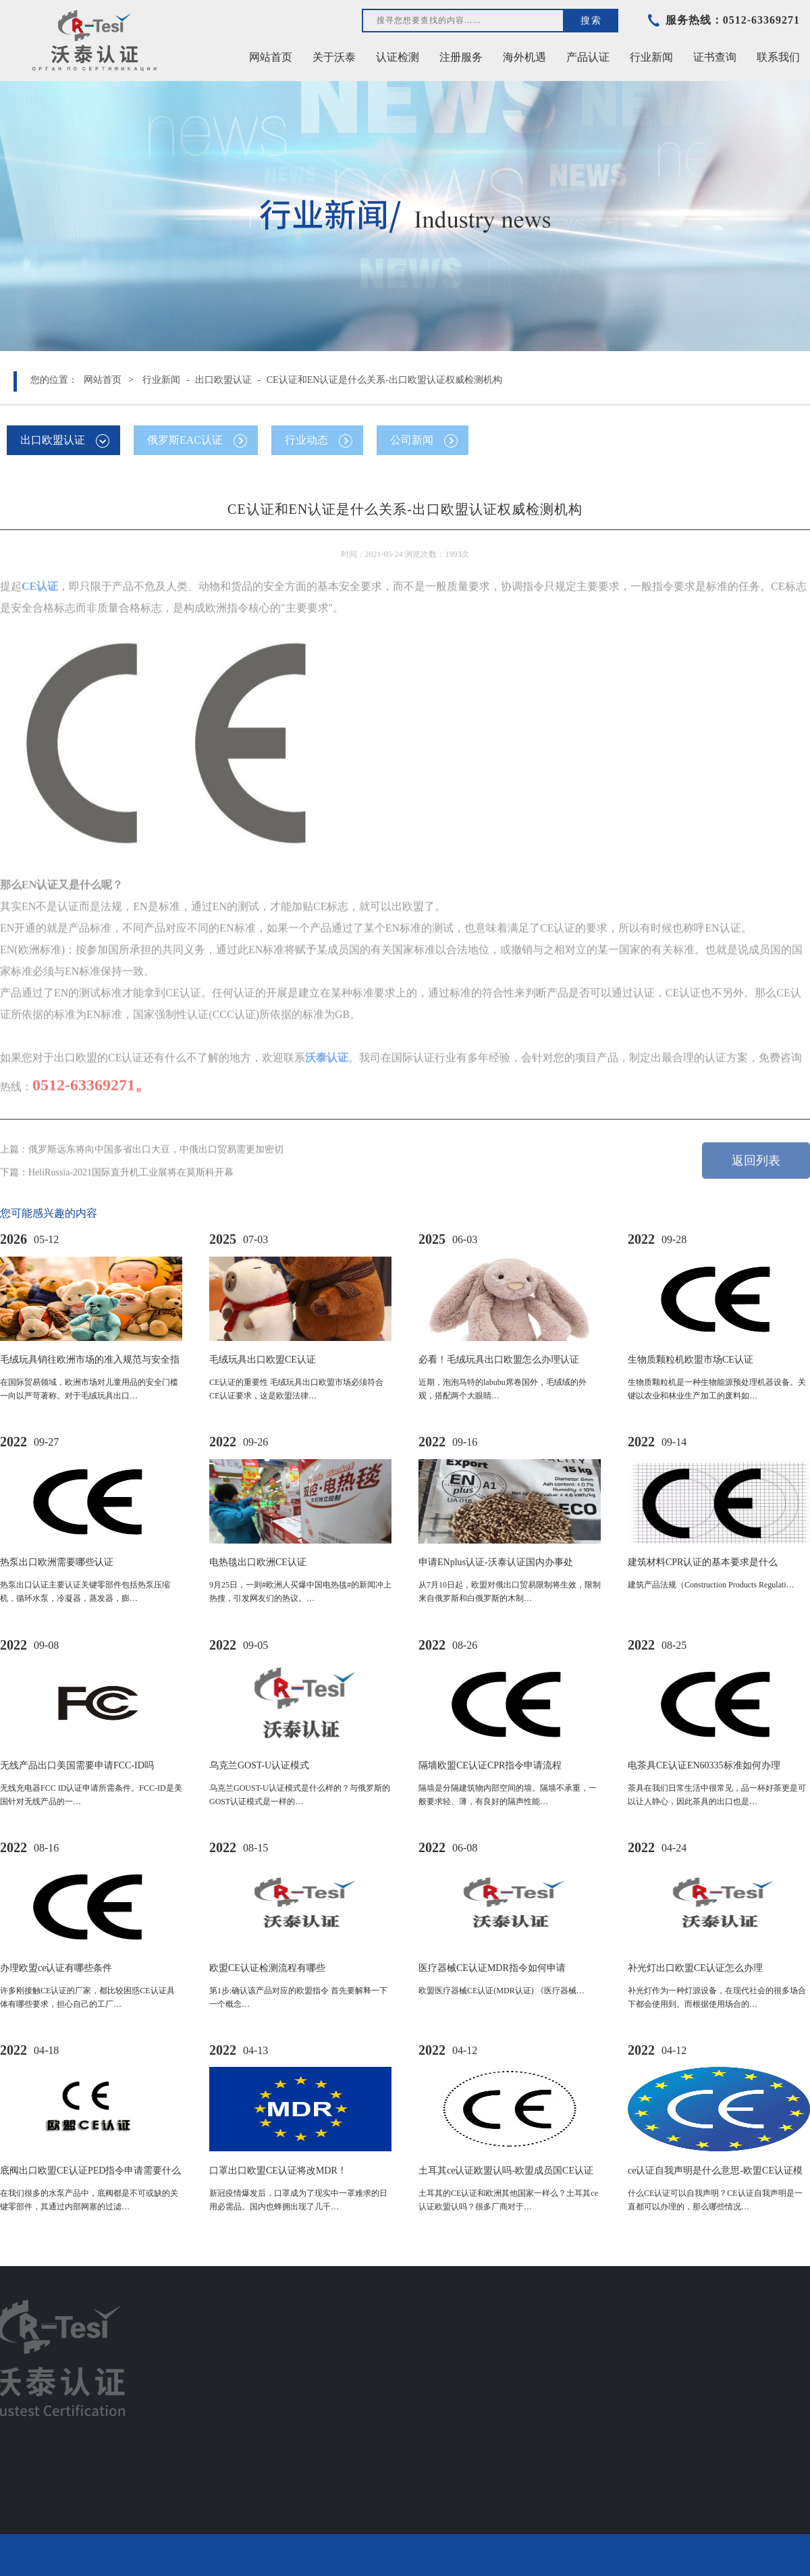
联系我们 (778, 57)
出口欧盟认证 (223, 380)
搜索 (591, 20)
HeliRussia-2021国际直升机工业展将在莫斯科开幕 (131, 1166)
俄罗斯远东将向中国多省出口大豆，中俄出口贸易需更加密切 (156, 1143)
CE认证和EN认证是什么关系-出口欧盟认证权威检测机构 (384, 380)
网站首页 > (109, 380)
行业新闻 (161, 380)
